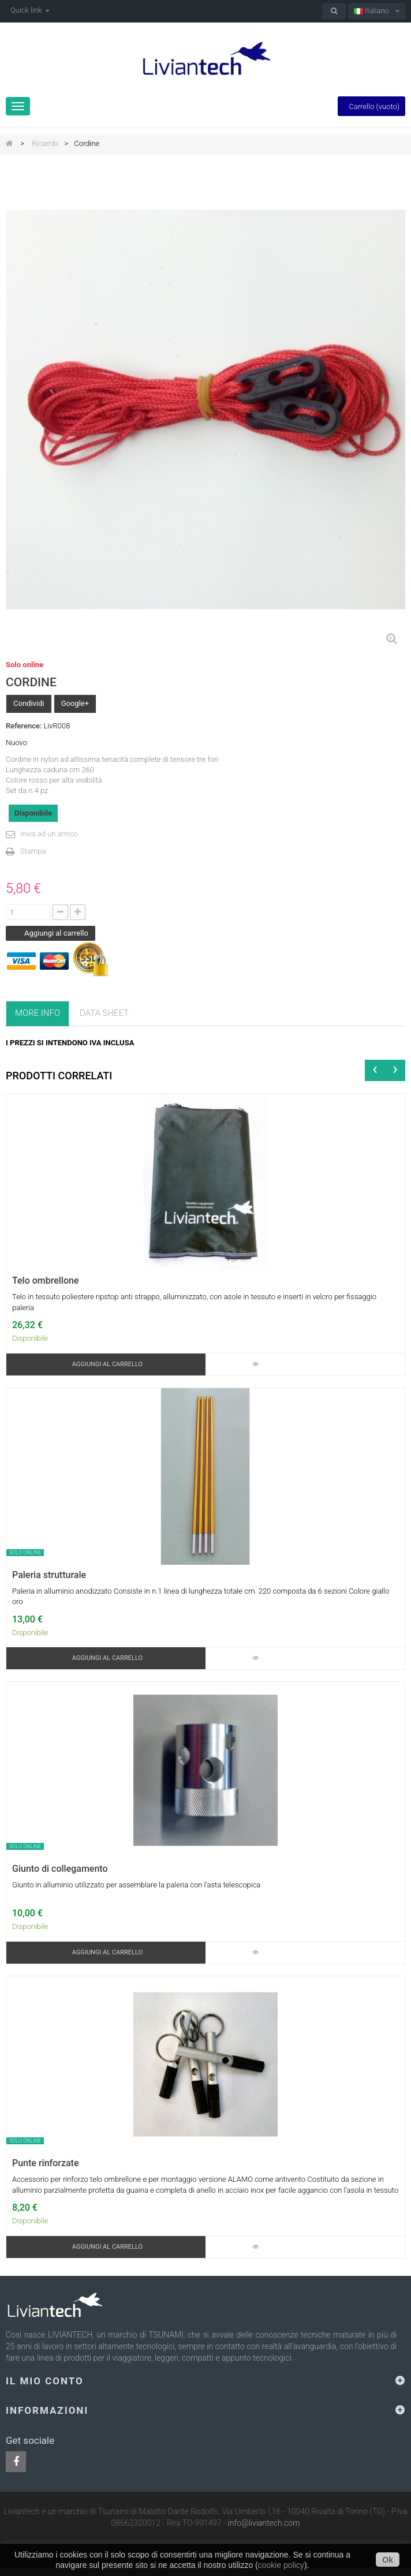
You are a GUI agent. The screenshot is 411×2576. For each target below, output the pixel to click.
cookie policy (281, 2565)
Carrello (371, 106)
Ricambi (45, 143)
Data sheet (104, 1013)
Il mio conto (45, 2381)
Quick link (30, 10)
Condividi (28, 703)
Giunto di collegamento (60, 1869)
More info (37, 1013)
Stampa (33, 851)
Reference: (24, 725)
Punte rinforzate (45, 2163)
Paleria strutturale (49, 1575)
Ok (387, 2559)
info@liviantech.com (264, 2523)
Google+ (75, 703)
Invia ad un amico (49, 833)
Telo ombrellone (45, 1281)
